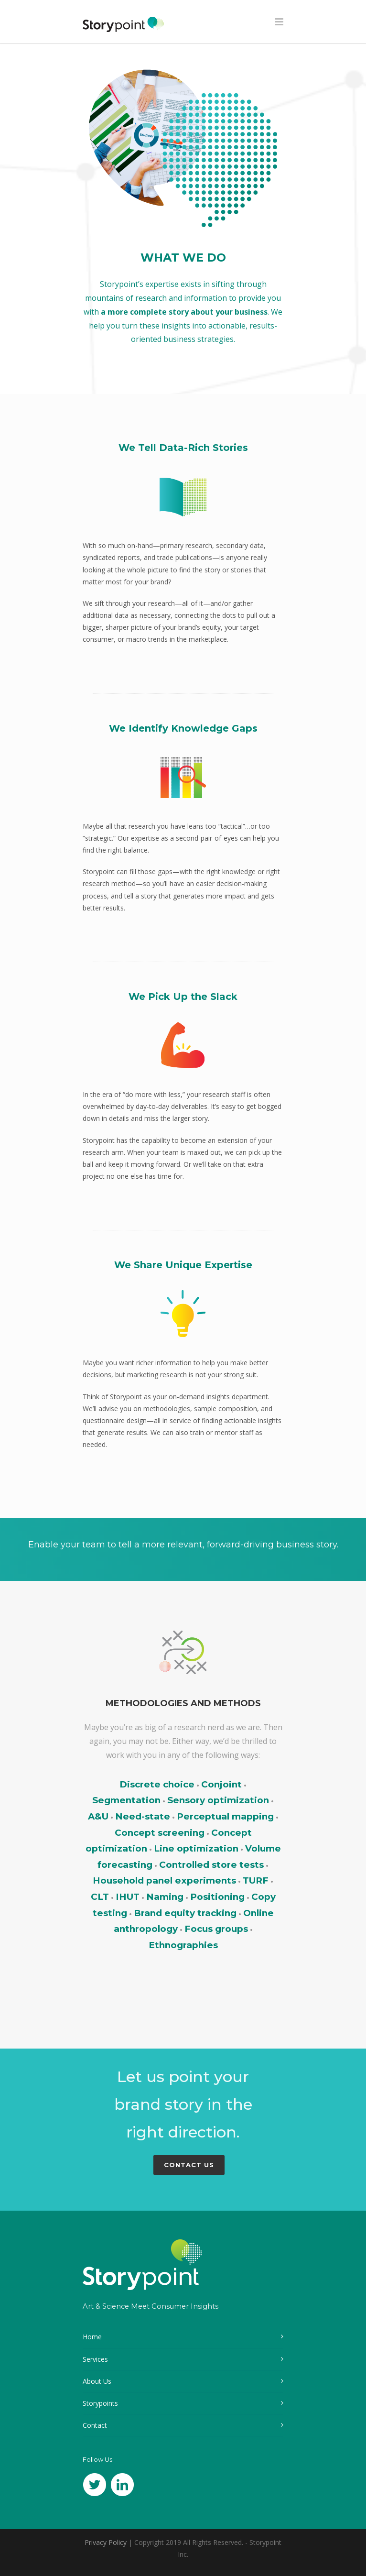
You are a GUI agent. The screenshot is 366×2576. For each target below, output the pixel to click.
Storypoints (100, 2403)
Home (92, 2336)
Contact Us (189, 2165)
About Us (97, 2381)
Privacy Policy (106, 2542)
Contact (95, 2425)
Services (95, 2359)
